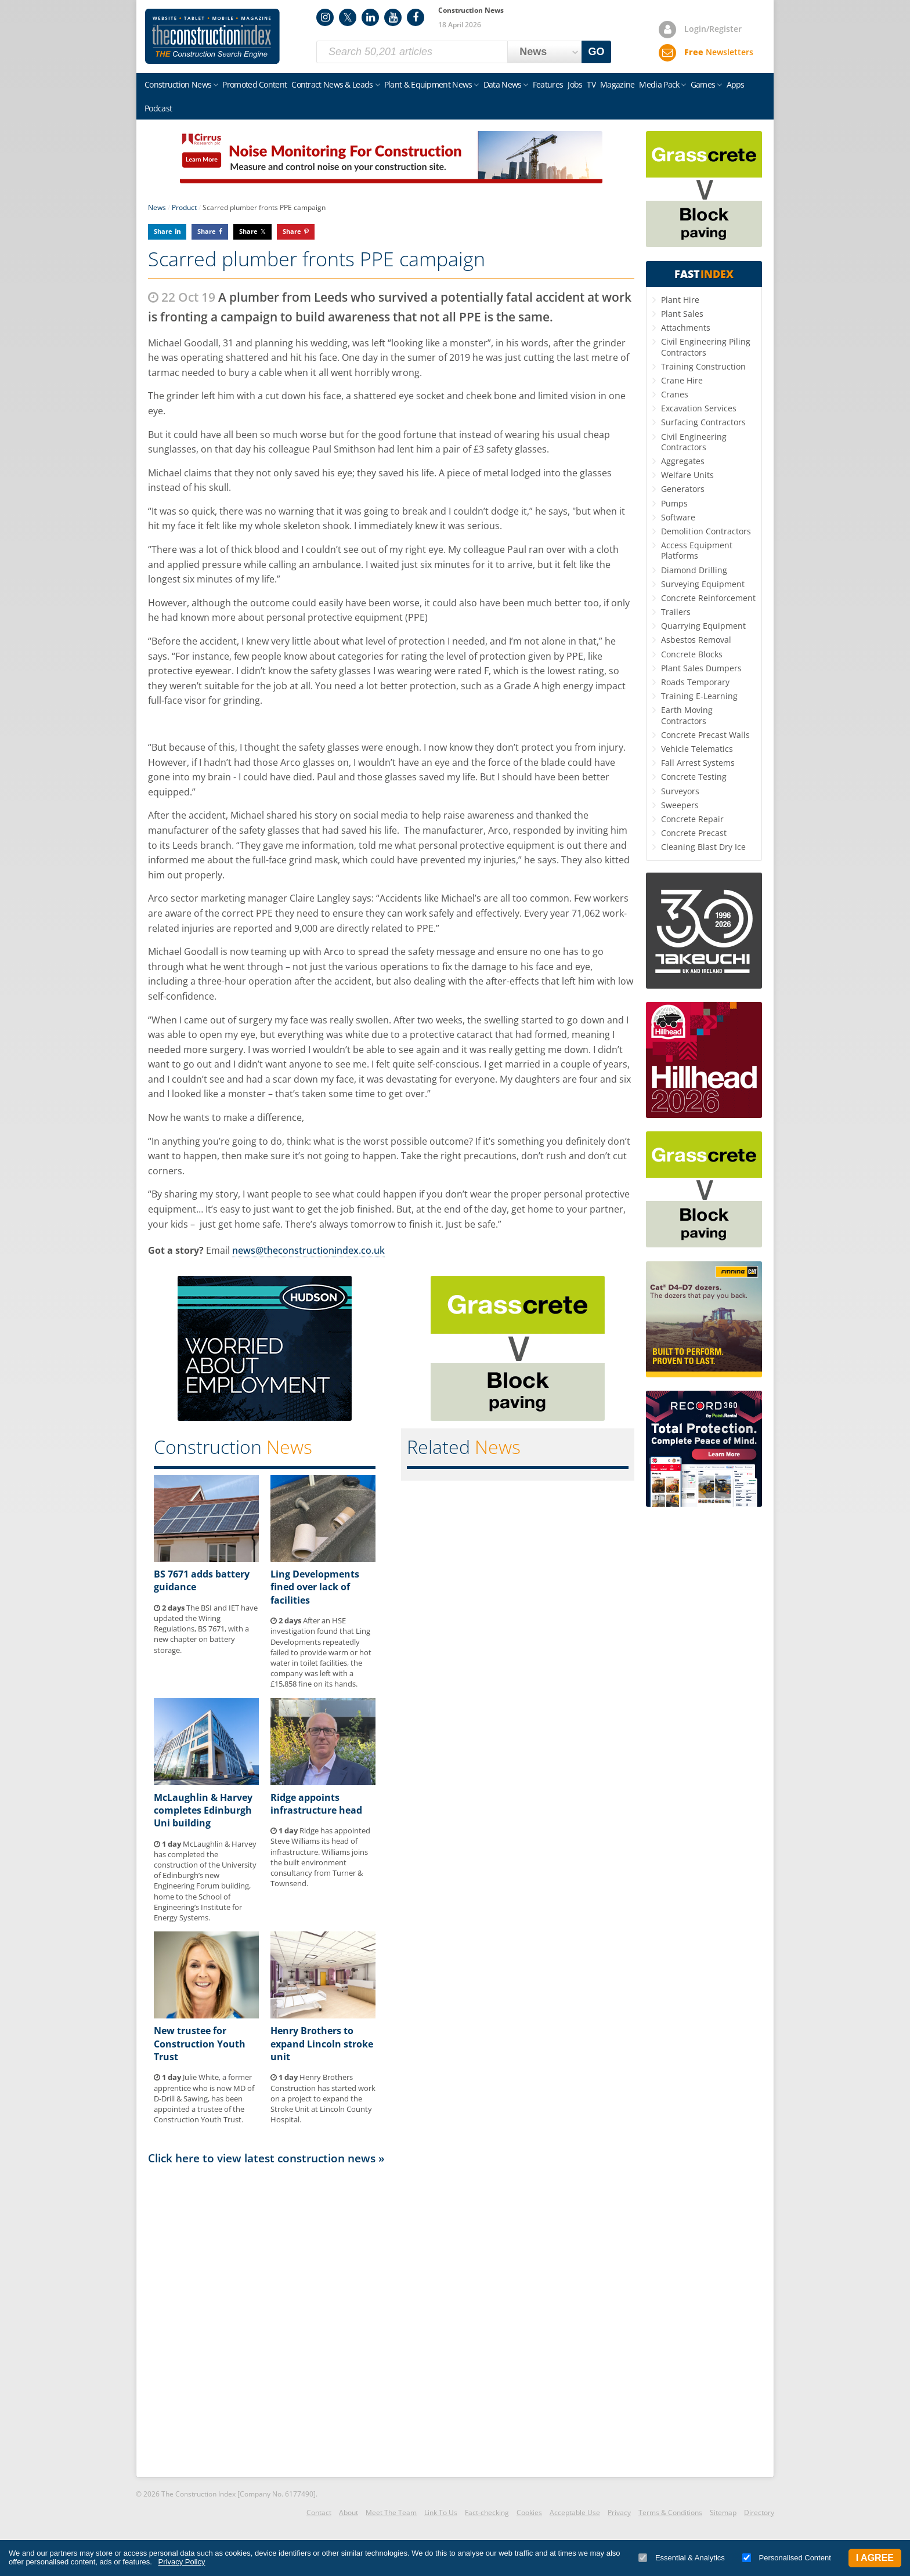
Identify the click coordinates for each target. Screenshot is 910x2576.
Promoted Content (254, 84)
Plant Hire (680, 299)
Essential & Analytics (681, 2557)
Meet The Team (391, 2512)
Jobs (575, 84)
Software (678, 517)
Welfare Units (687, 474)
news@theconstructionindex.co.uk (308, 1250)
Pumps (674, 503)
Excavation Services (698, 408)
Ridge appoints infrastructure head (316, 1804)
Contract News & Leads (332, 84)
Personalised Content (786, 2557)
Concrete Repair (692, 818)
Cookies (529, 2512)
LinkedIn (370, 17)
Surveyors (680, 791)
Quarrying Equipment (703, 625)
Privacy (619, 2512)
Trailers (676, 611)
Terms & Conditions (670, 2512)
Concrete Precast (694, 832)
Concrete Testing (694, 776)
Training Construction (703, 366)
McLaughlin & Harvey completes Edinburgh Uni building (203, 1810)
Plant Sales (682, 313)
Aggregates (683, 460)
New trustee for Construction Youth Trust (199, 2043)
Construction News (178, 84)
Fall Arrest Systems (698, 762)
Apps (736, 84)
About (348, 2512)
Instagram (325, 17)
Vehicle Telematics (697, 748)
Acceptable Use (575, 2512)
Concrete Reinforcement (708, 597)
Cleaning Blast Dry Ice (703, 846)
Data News (502, 84)
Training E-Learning (699, 695)
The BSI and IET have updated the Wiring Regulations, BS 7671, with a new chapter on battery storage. (206, 1628)
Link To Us (440, 2512)
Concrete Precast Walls (705, 734)
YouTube (393, 17)
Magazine (617, 84)
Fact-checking (487, 2512)
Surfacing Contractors (703, 422)
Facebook (415, 17)
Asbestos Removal (696, 639)
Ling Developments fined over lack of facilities (314, 1587)
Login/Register (713, 28)
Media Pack (659, 84)
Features (548, 84)
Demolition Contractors (706, 531)
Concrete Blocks (692, 654)
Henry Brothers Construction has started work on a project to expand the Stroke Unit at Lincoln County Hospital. (322, 2098)
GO (596, 51)
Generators (683, 488)
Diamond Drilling (694, 570)
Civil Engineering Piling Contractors (705, 346)
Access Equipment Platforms (696, 550)
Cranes (674, 394)
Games (703, 84)
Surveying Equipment (703, 583)
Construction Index (212, 36)
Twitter (347, 17)
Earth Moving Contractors (687, 715)
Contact (318, 2512)
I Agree (875, 2558)
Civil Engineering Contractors (694, 442)
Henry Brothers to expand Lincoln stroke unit (321, 2043)
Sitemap (723, 2512)
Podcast (158, 108)
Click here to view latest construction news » (266, 2158)
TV (591, 84)
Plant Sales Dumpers (701, 668)
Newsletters (718, 51)
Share (163, 231)
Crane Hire (682, 380)
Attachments (685, 327)
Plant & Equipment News (428, 84)
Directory (759, 2512)
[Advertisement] (391, 2320)
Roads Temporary (695, 682)
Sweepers (680, 805)
